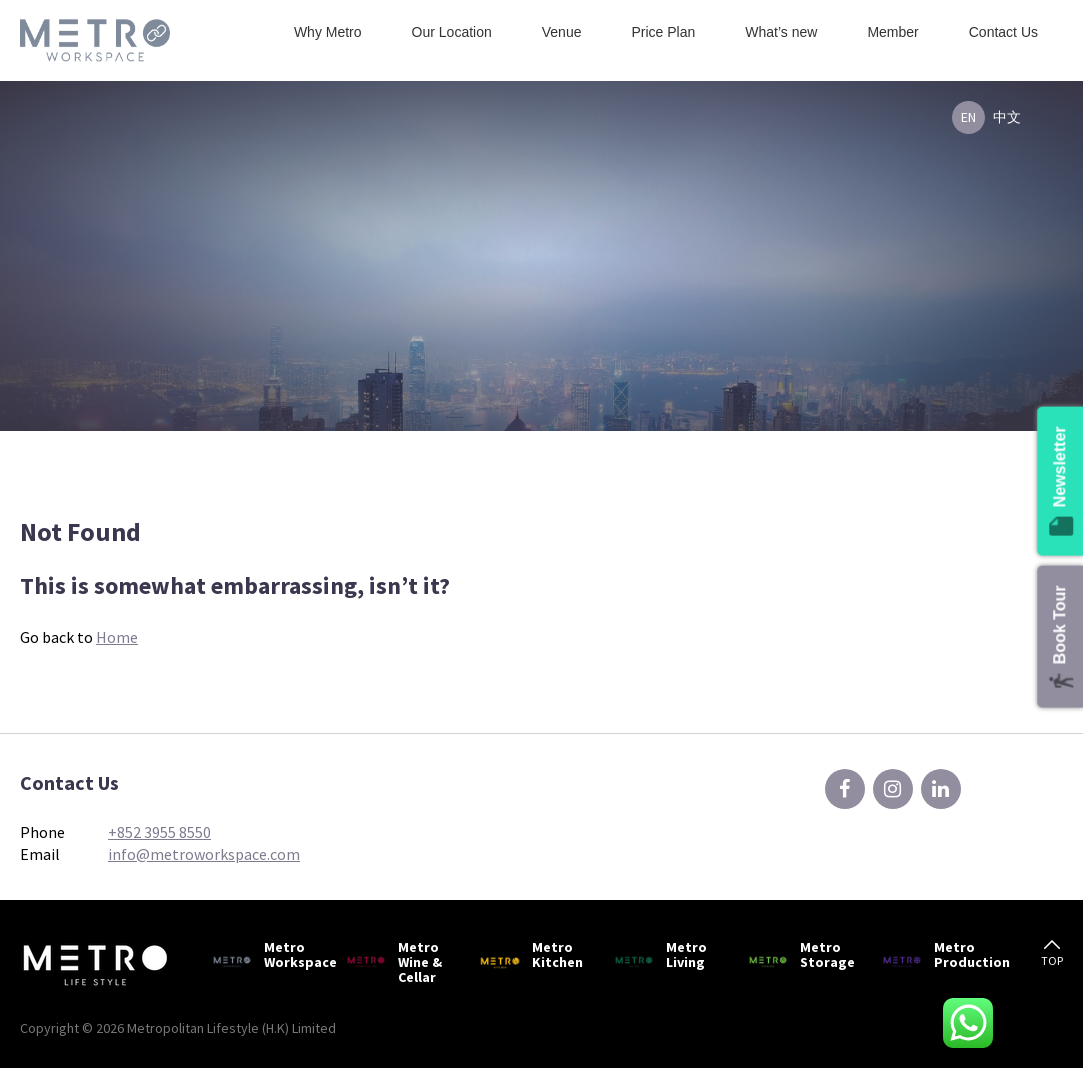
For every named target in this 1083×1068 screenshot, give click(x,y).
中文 (1007, 117)
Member (892, 32)
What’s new (781, 32)
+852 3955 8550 (159, 832)
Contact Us (1003, 32)
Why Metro (328, 32)
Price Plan (663, 32)
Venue (562, 32)
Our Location (452, 32)
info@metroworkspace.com (204, 854)
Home (117, 637)
